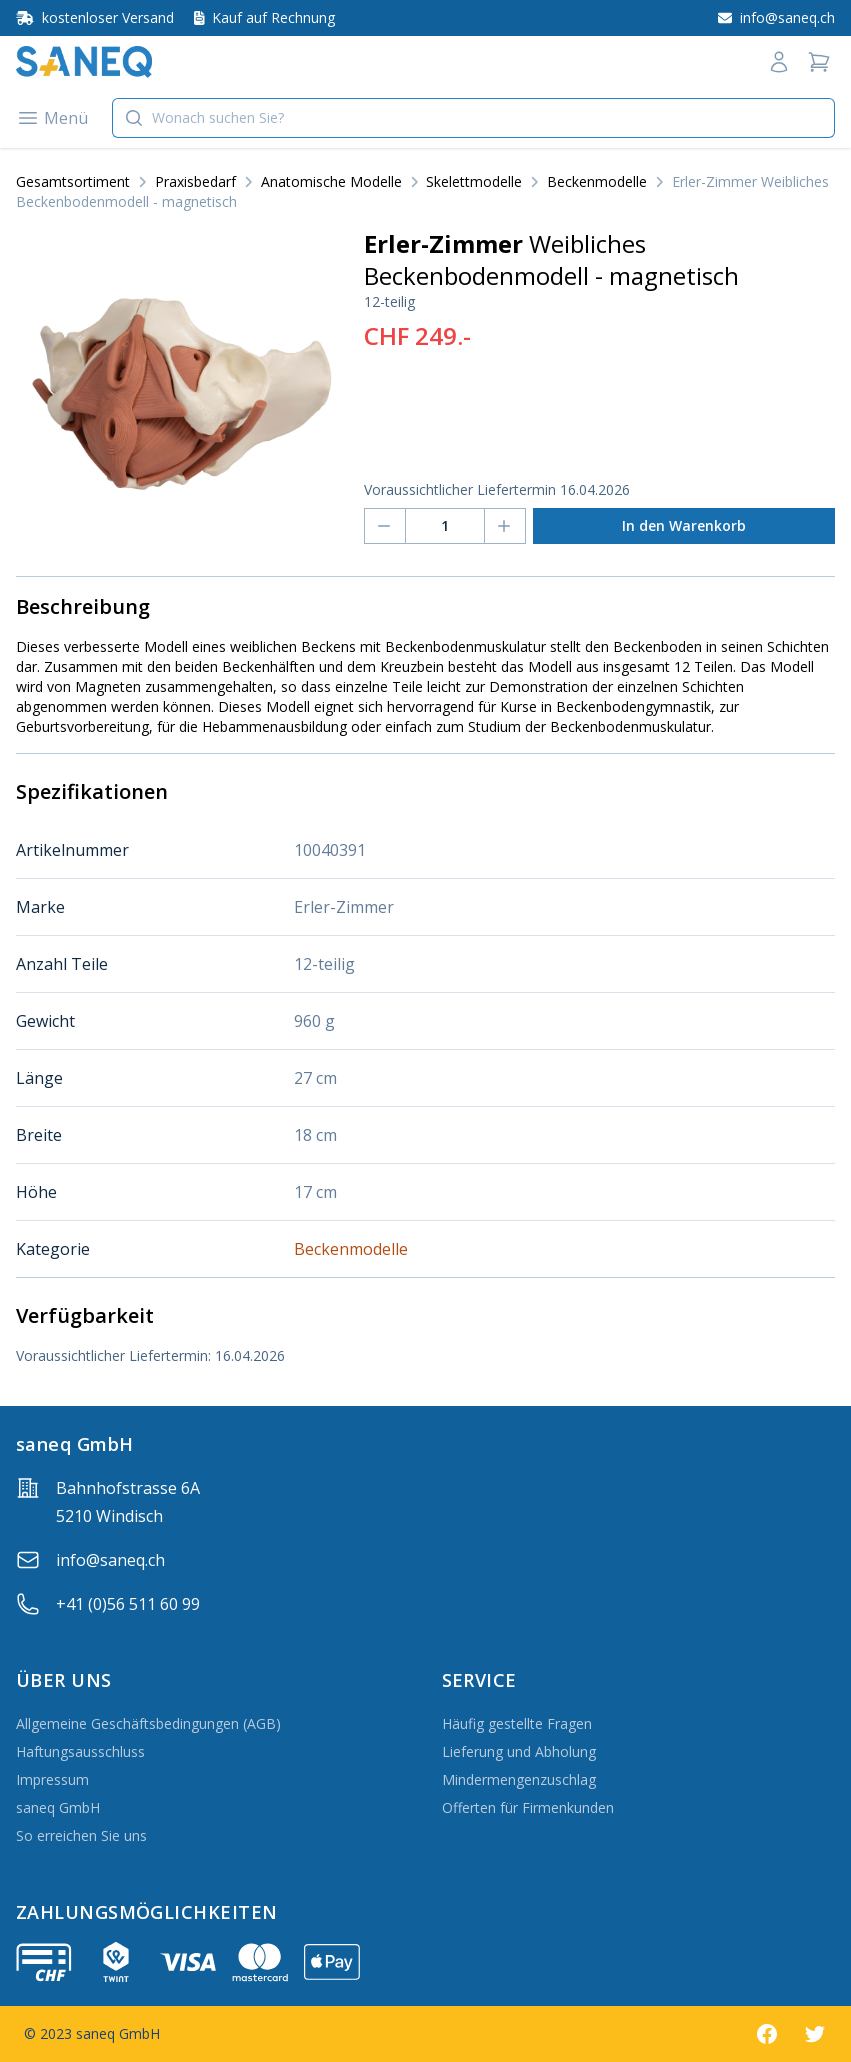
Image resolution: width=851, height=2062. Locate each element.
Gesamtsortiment (73, 181)
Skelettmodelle (474, 181)
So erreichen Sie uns (81, 1835)
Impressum (52, 1779)
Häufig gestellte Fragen (517, 1723)
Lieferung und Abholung (519, 1751)
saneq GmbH (58, 1807)
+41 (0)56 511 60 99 (128, 1604)
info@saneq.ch (110, 1560)
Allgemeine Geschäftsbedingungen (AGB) (148, 1723)
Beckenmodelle (597, 181)
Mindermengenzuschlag (519, 1779)
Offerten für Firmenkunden (528, 1807)
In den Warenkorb (684, 525)
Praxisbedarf (195, 181)
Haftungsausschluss (80, 1751)
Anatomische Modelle (331, 181)
